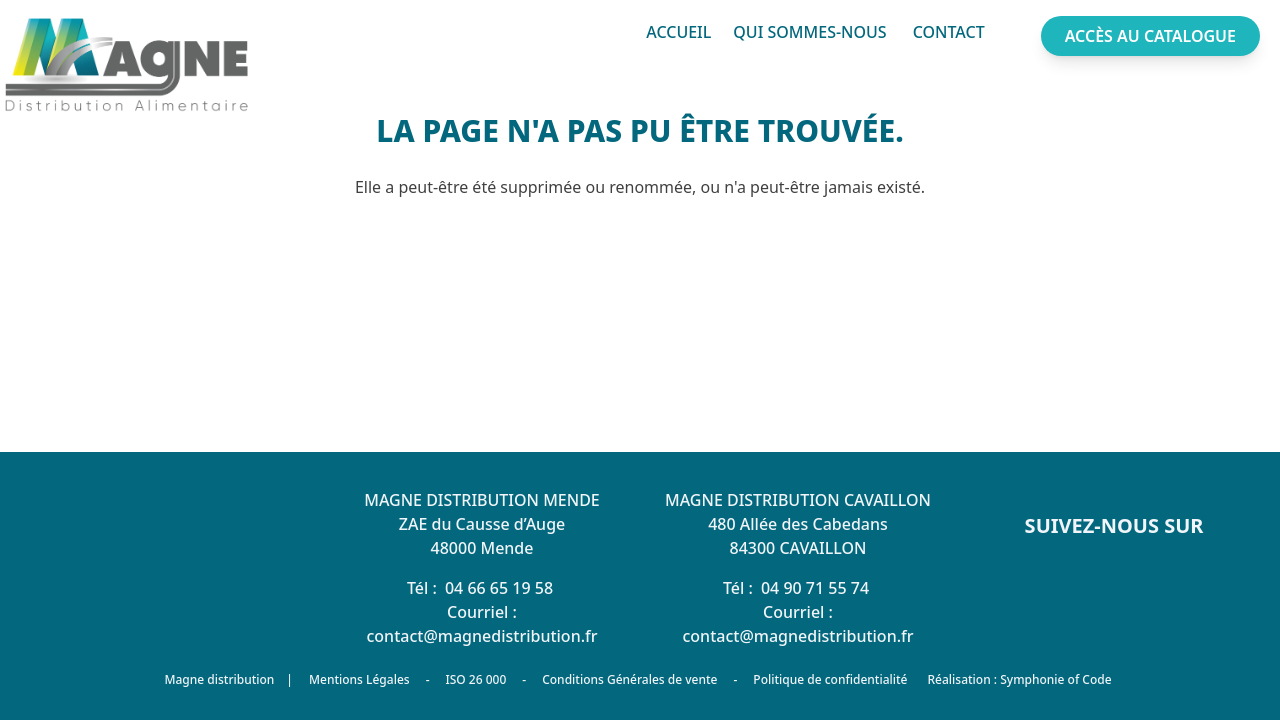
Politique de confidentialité (830, 679)
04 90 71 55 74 (815, 588)
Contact (949, 32)
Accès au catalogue (1150, 36)
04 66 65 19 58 (499, 588)
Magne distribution (219, 680)
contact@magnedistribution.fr (481, 636)
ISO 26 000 (475, 679)
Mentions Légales (359, 679)
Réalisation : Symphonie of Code (1019, 679)
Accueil (678, 32)
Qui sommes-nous (809, 32)
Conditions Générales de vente (629, 679)
